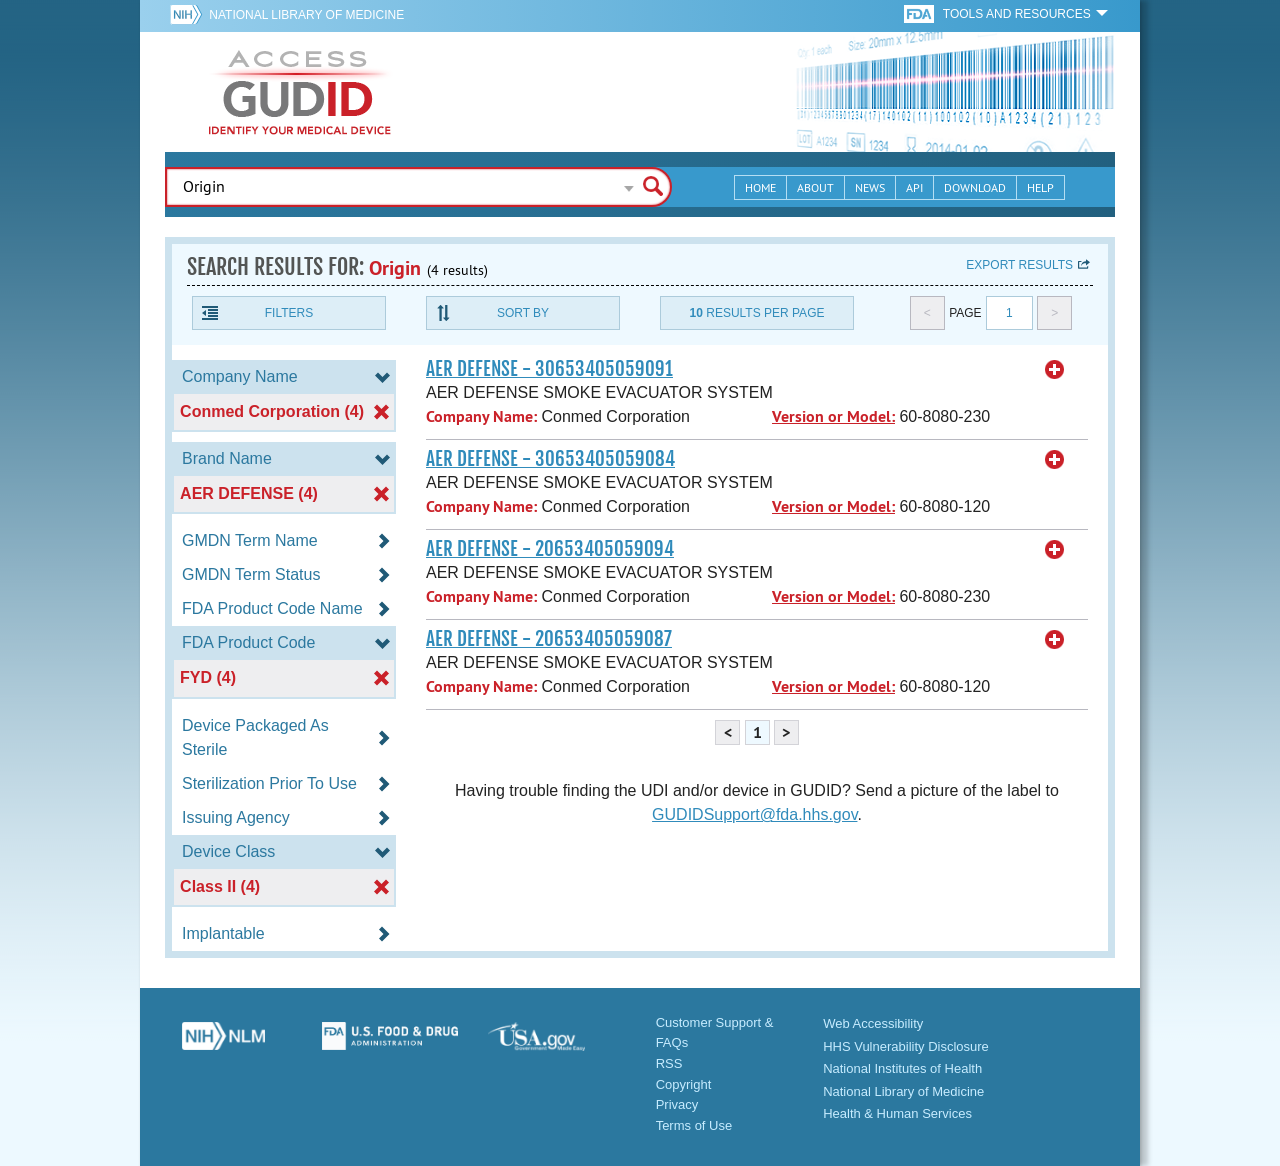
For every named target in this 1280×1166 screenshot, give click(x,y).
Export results (1019, 265)
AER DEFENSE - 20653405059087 (549, 639)
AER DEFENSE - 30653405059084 (550, 459)
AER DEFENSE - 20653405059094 (550, 549)
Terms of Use (694, 1125)
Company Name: (481, 416)
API (914, 187)
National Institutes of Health (902, 1068)
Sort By (523, 313)
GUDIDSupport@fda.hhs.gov (754, 814)
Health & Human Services (897, 1113)
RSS (669, 1063)
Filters (289, 313)
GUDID (300, 92)
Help (1040, 187)
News (870, 187)
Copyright (684, 1084)
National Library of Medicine (306, 15)
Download (975, 187)
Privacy (677, 1104)
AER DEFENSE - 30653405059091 (549, 369)
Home (760, 187)
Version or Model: (833, 416)
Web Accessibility (873, 1023)
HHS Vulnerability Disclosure (906, 1046)
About (815, 187)
